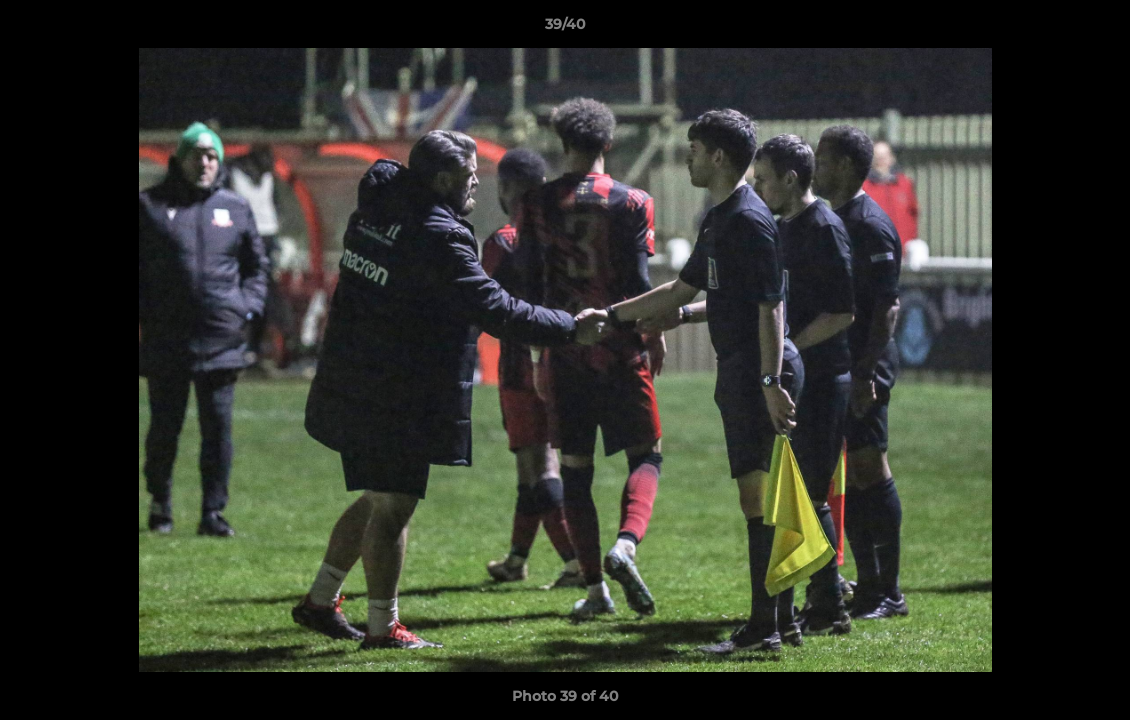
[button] (1094, 29)
